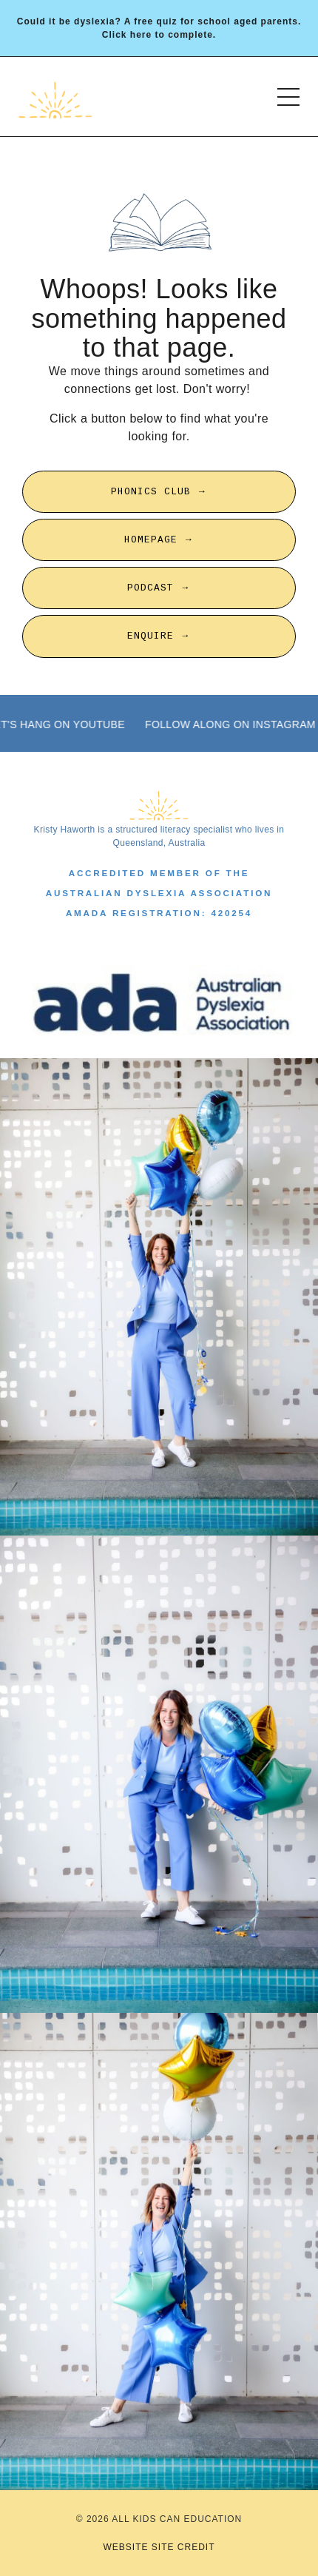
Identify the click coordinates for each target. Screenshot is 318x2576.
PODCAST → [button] (159, 587)
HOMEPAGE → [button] (159, 539)
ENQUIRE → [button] (159, 636)
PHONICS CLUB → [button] (159, 491)
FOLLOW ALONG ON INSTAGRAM (231, 724)
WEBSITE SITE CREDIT (158, 2547)
